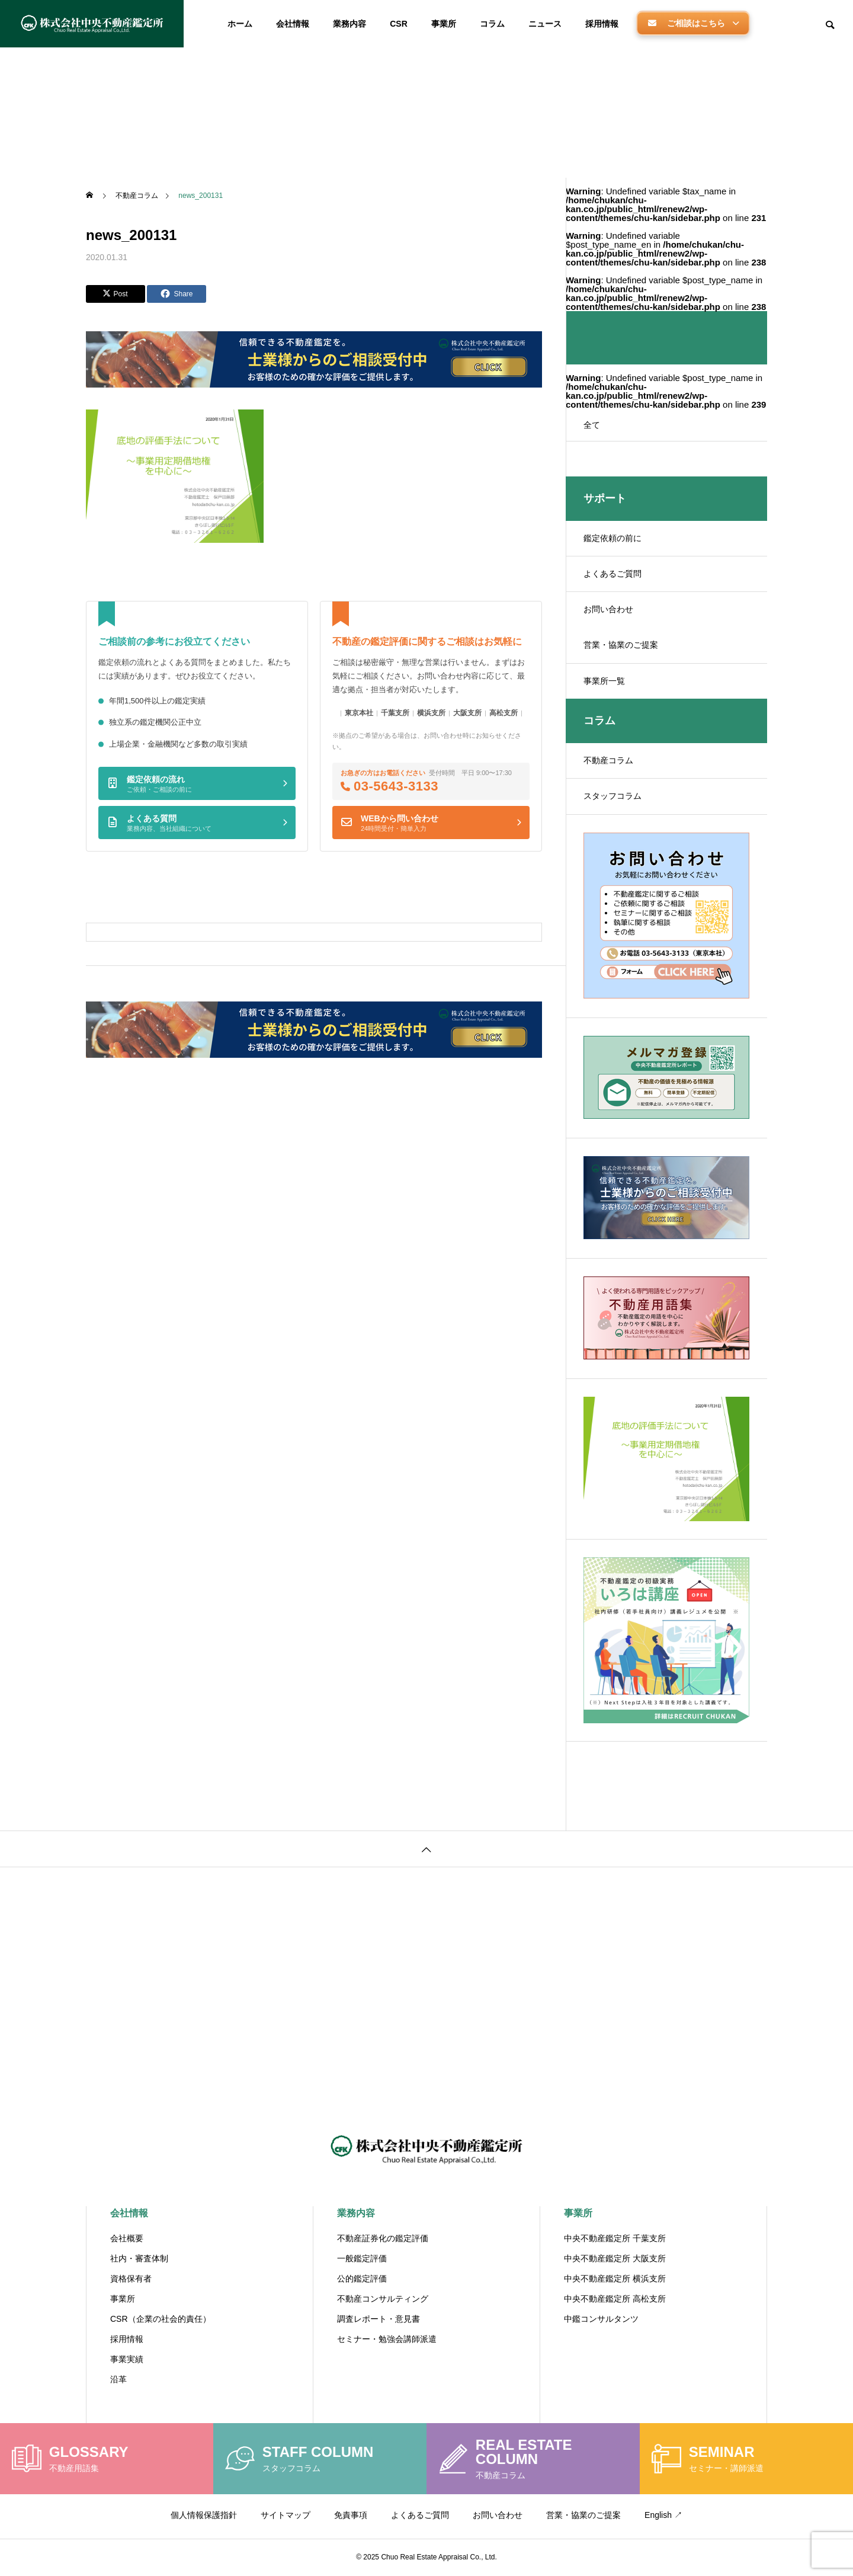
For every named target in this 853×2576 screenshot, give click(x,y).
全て (591, 425)
